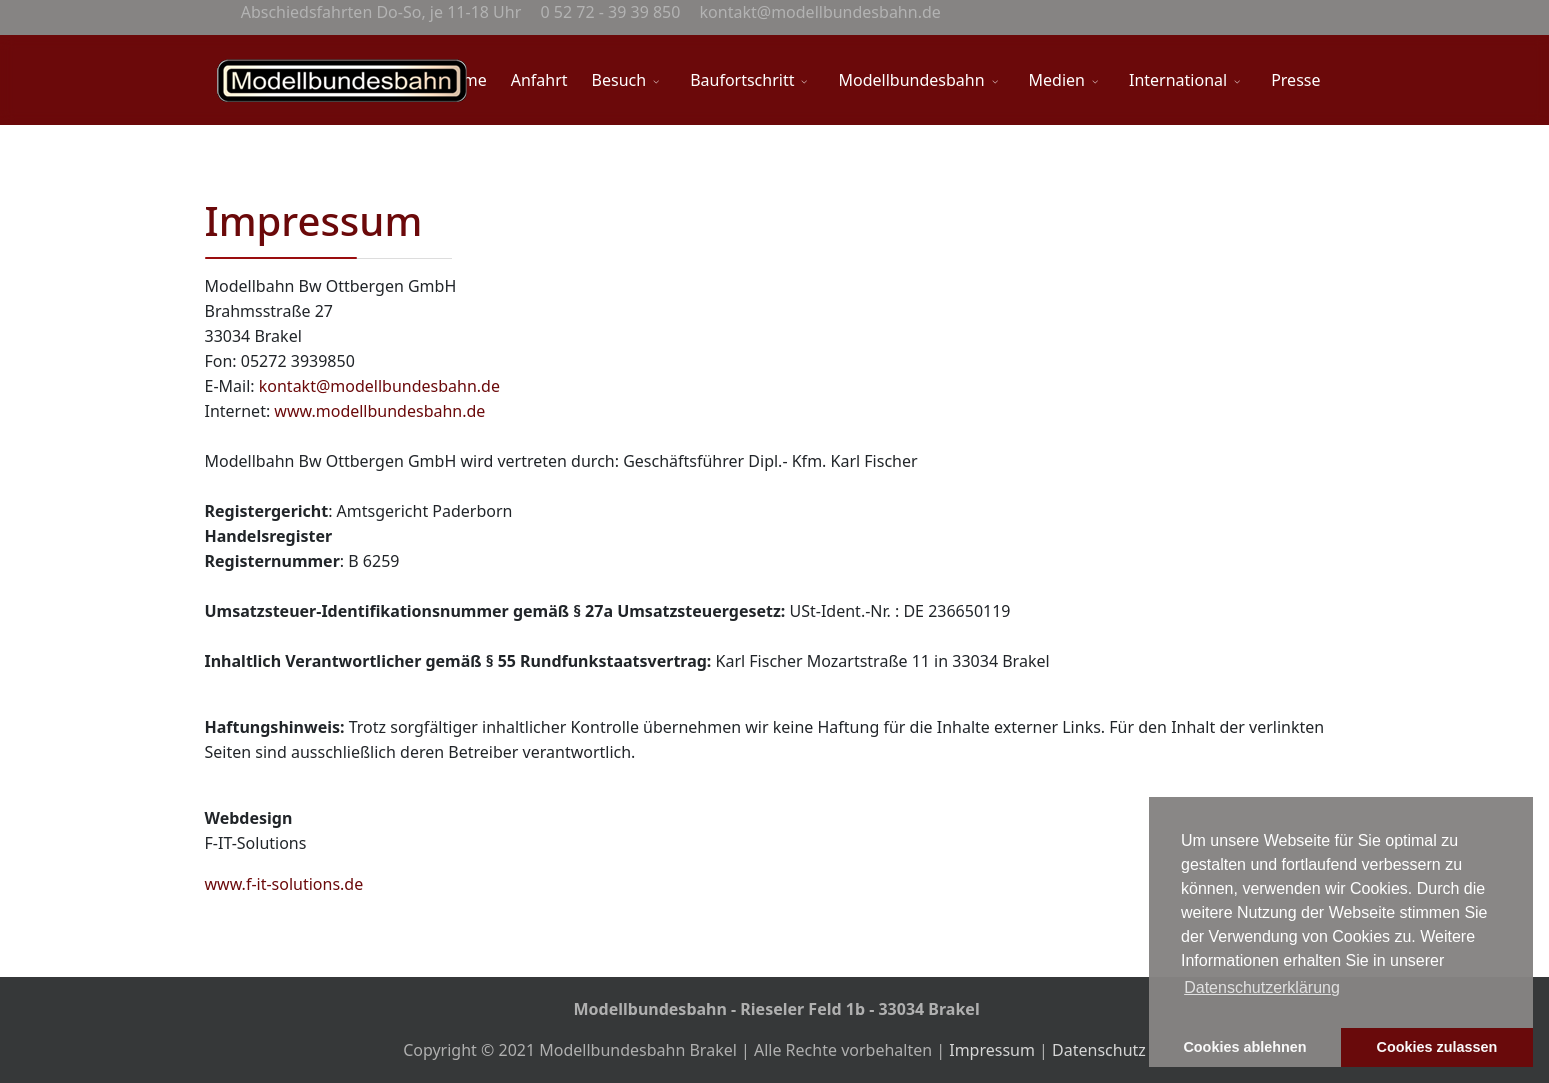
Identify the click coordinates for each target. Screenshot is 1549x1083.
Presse (1295, 80)
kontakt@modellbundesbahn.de (817, 12)
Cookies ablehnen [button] (1244, 1047)
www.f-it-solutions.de (284, 884)
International (1178, 80)
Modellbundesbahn (911, 80)
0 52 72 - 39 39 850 (608, 12)
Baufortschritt (742, 80)
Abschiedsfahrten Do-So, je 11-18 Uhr (379, 12)
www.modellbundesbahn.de (379, 411)
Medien (1057, 80)
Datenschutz (1099, 1050)
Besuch (619, 80)
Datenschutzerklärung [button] (1262, 987)
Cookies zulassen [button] (1437, 1047)
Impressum (994, 1050)
